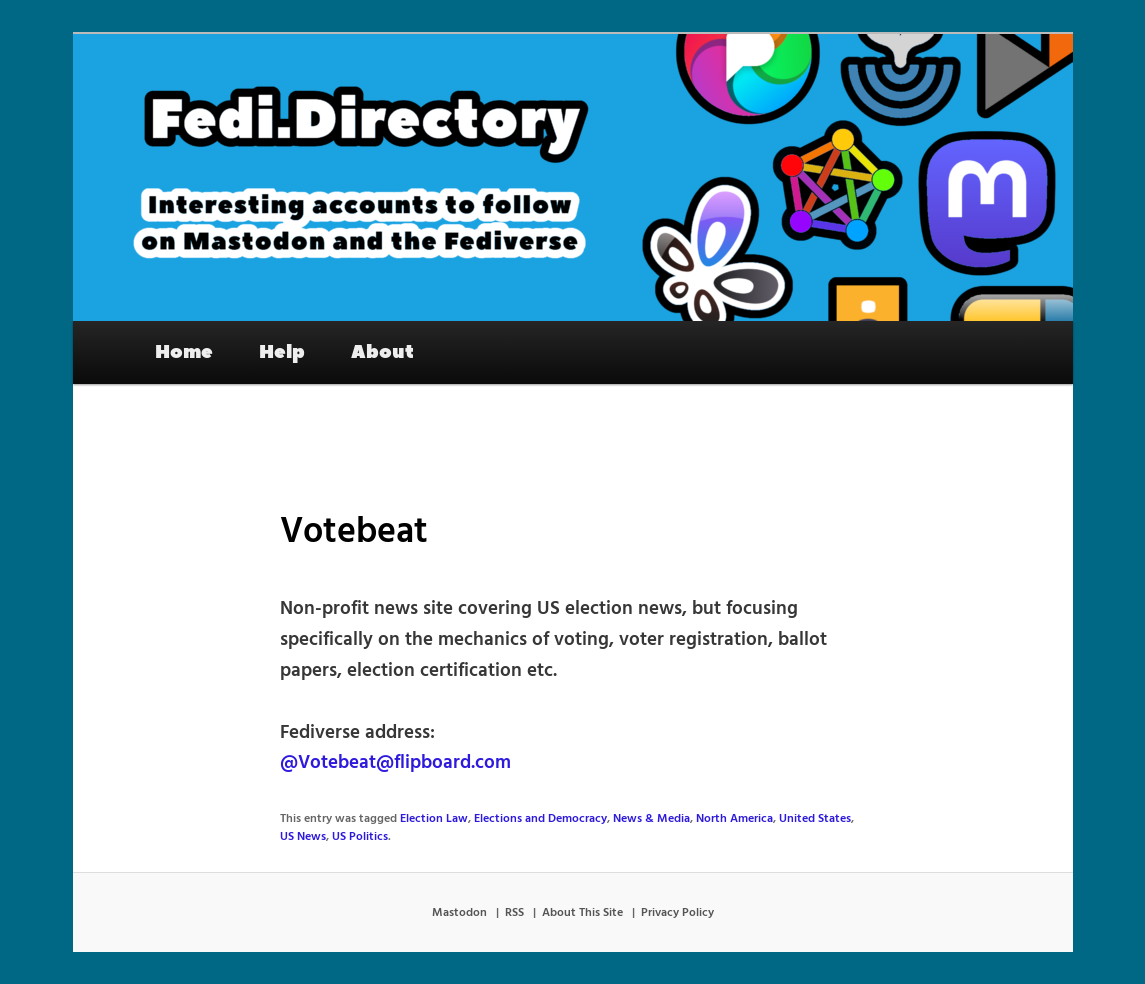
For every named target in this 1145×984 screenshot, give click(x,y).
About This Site (582, 913)
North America (734, 819)
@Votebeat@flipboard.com (395, 763)
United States (815, 819)
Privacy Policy (677, 913)
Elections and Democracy (540, 819)
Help (282, 352)
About (382, 352)
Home (184, 352)
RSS (514, 913)
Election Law (434, 819)
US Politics (360, 837)
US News (303, 837)
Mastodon (459, 913)
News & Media (651, 819)
